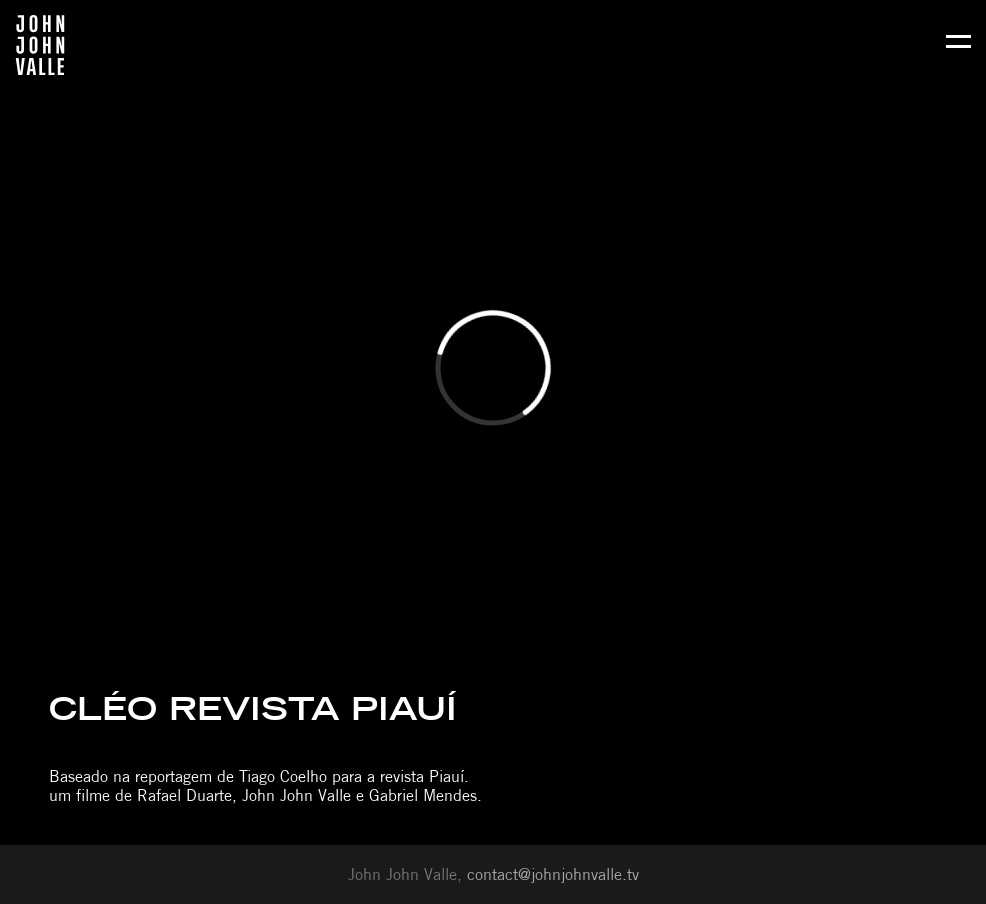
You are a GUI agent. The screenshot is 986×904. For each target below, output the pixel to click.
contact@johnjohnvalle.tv (553, 874)
